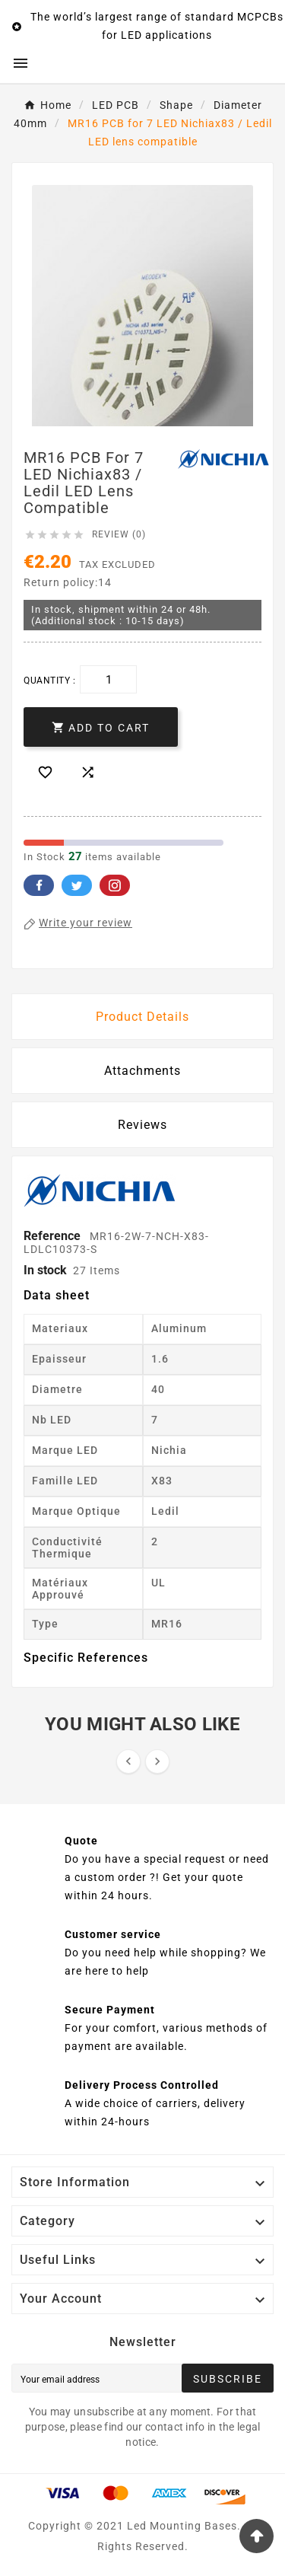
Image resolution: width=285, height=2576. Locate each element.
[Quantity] (108, 679)
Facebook (39, 885)
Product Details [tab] (142, 1016)
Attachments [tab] (142, 1070)
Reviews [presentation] (142, 1124)
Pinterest (115, 885)
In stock (45, 1270)
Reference (54, 1236)
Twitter (77, 885)
